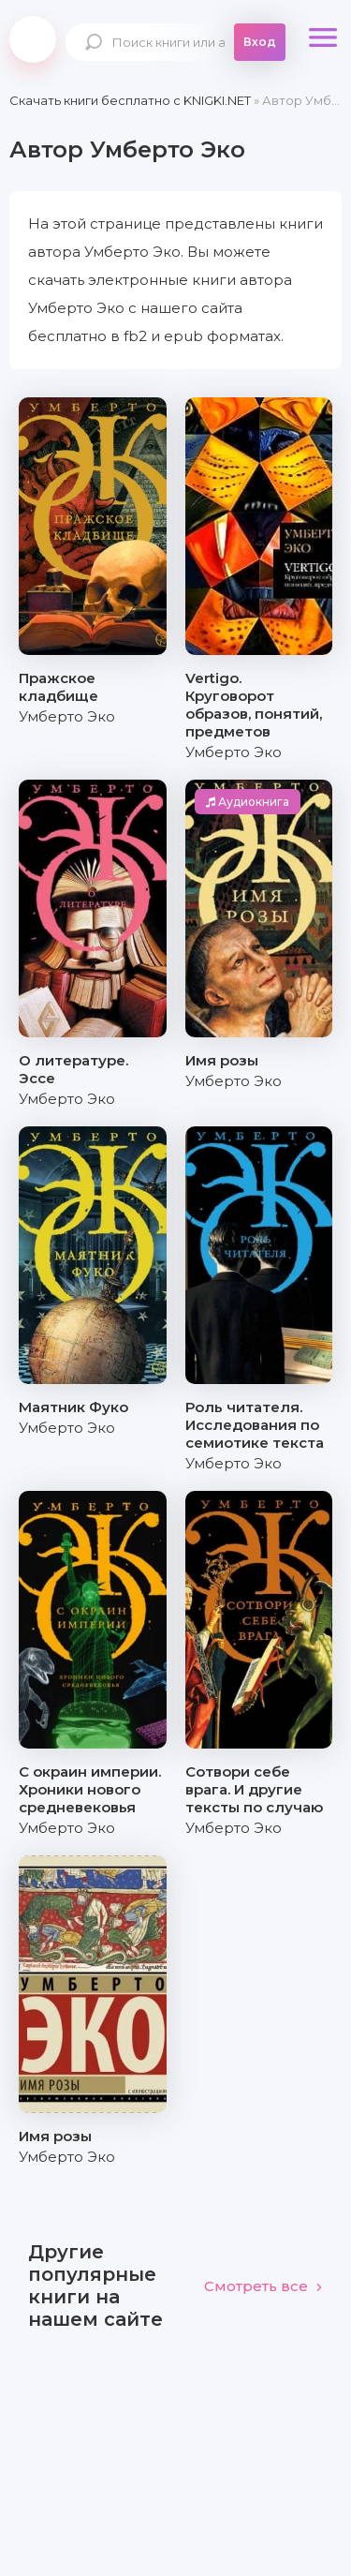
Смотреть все (263, 2286)
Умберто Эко (67, 716)
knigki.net (32, 39)
